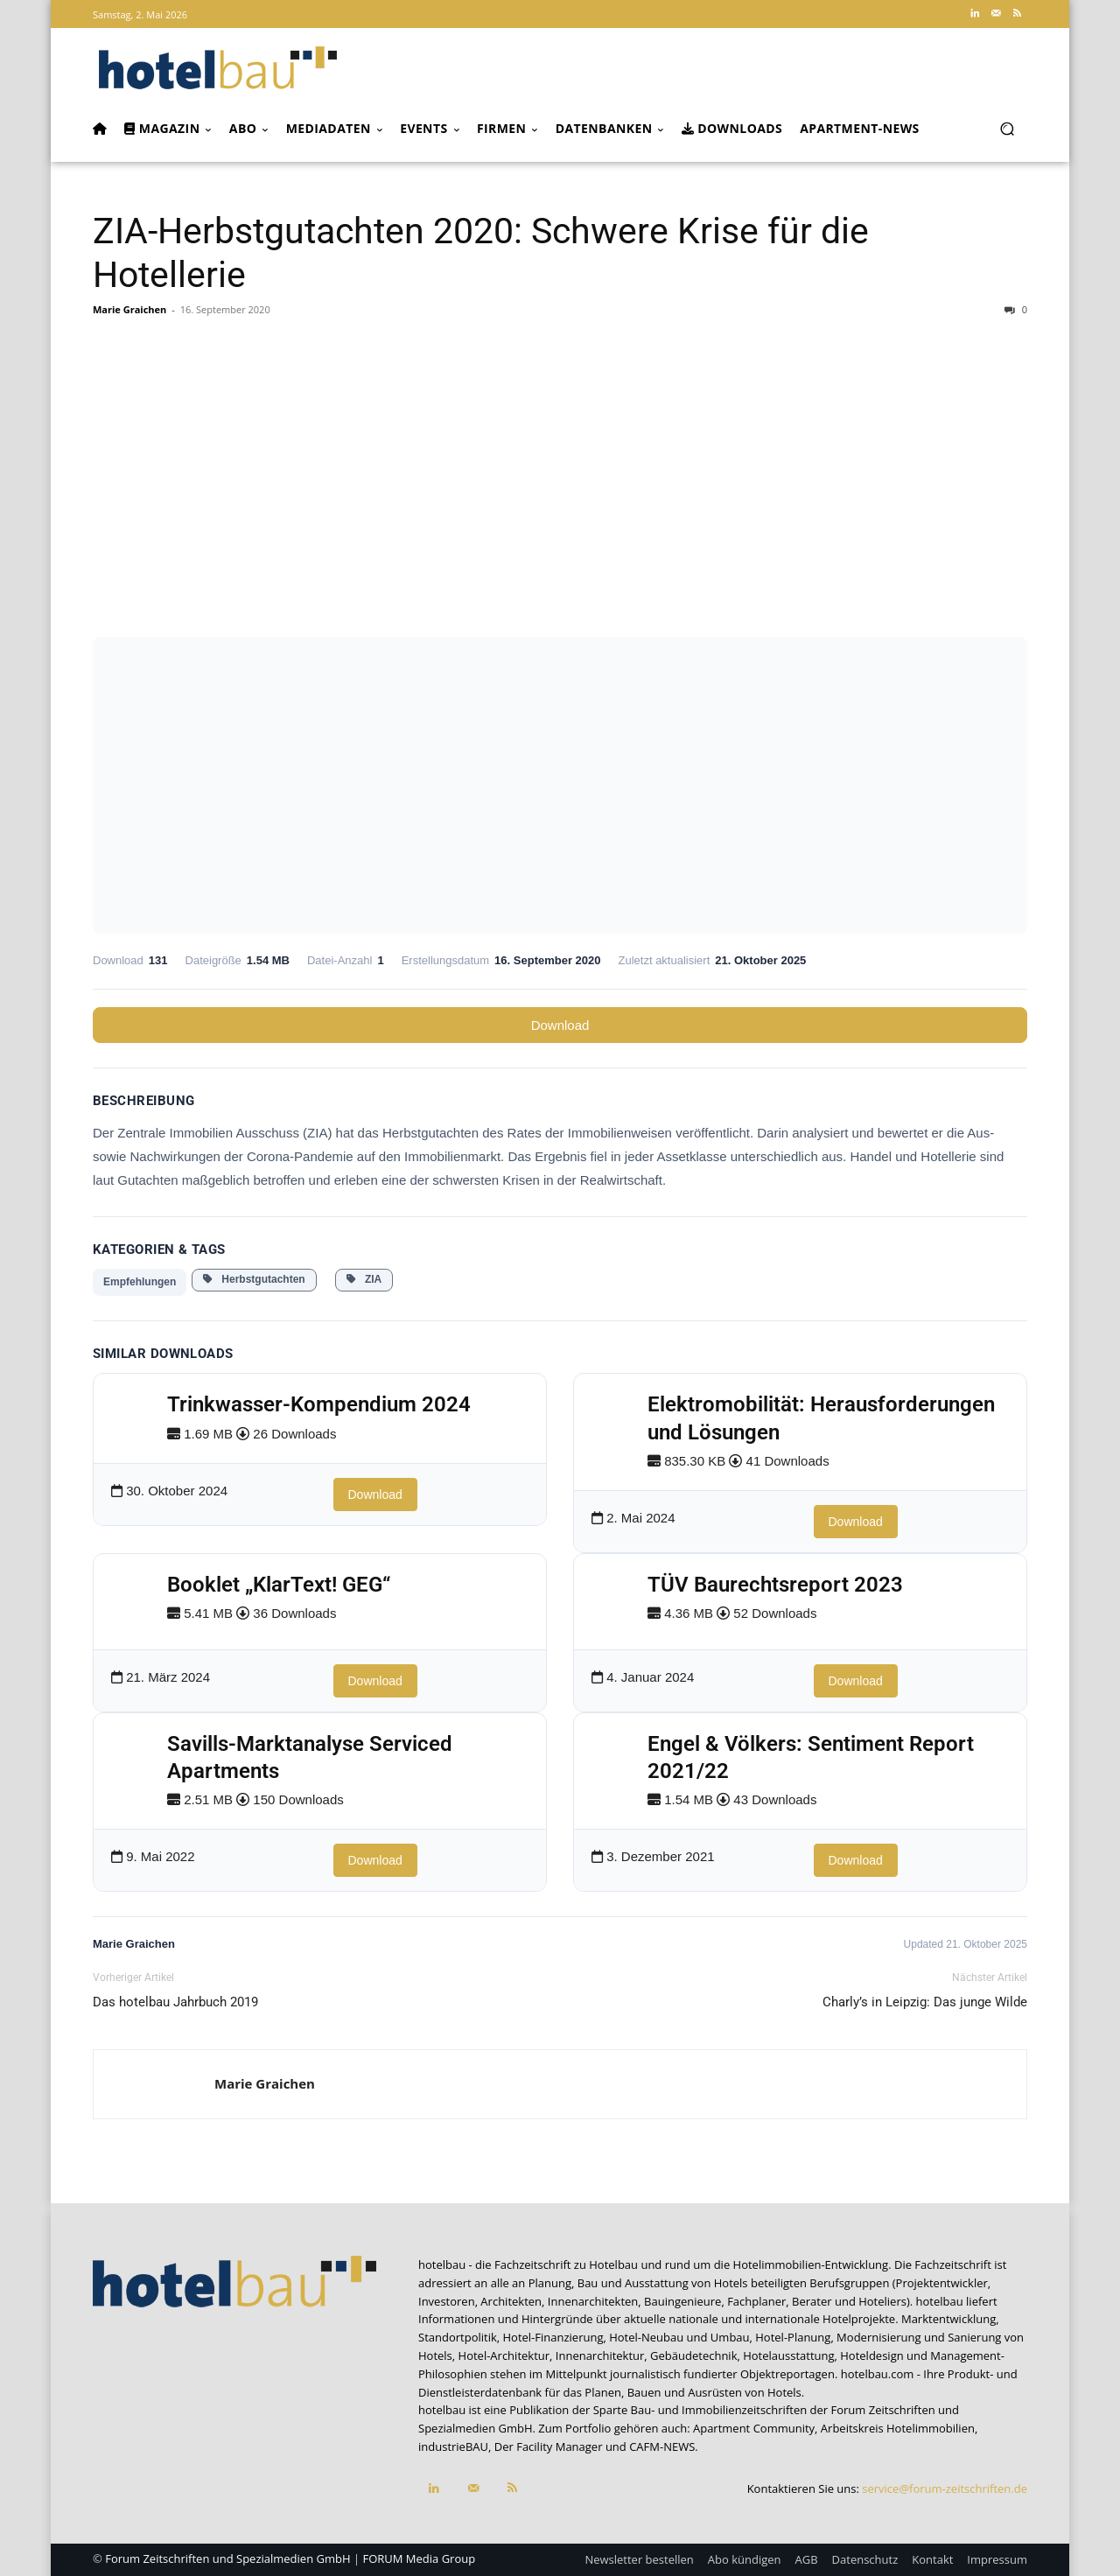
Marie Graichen (129, 309)
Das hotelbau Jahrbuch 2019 (175, 2002)
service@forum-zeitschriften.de (944, 2488)
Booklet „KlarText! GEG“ (278, 1584)
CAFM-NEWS (662, 2446)
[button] (1006, 129)
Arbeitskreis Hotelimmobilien (898, 2428)
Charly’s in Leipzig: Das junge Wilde (924, 2002)
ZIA (364, 1279)
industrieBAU (453, 2446)
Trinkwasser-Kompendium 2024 (319, 1404)
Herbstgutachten (253, 1279)
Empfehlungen (139, 1282)
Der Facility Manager (548, 2446)
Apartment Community (754, 2428)
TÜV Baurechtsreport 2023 (775, 1584)
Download (560, 1025)
